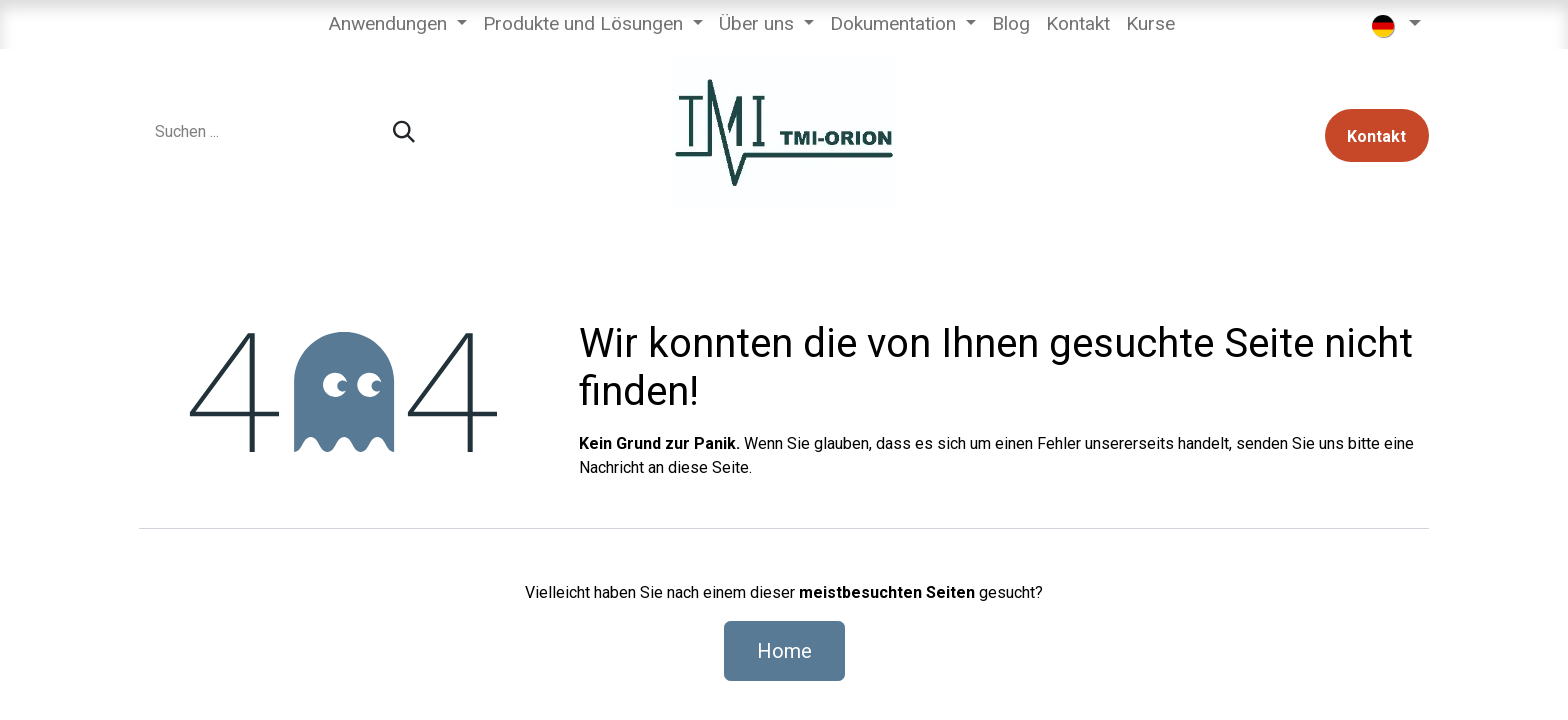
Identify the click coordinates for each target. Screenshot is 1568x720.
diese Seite (708, 467)
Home (784, 651)
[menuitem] (397, 24)
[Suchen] (404, 132)
